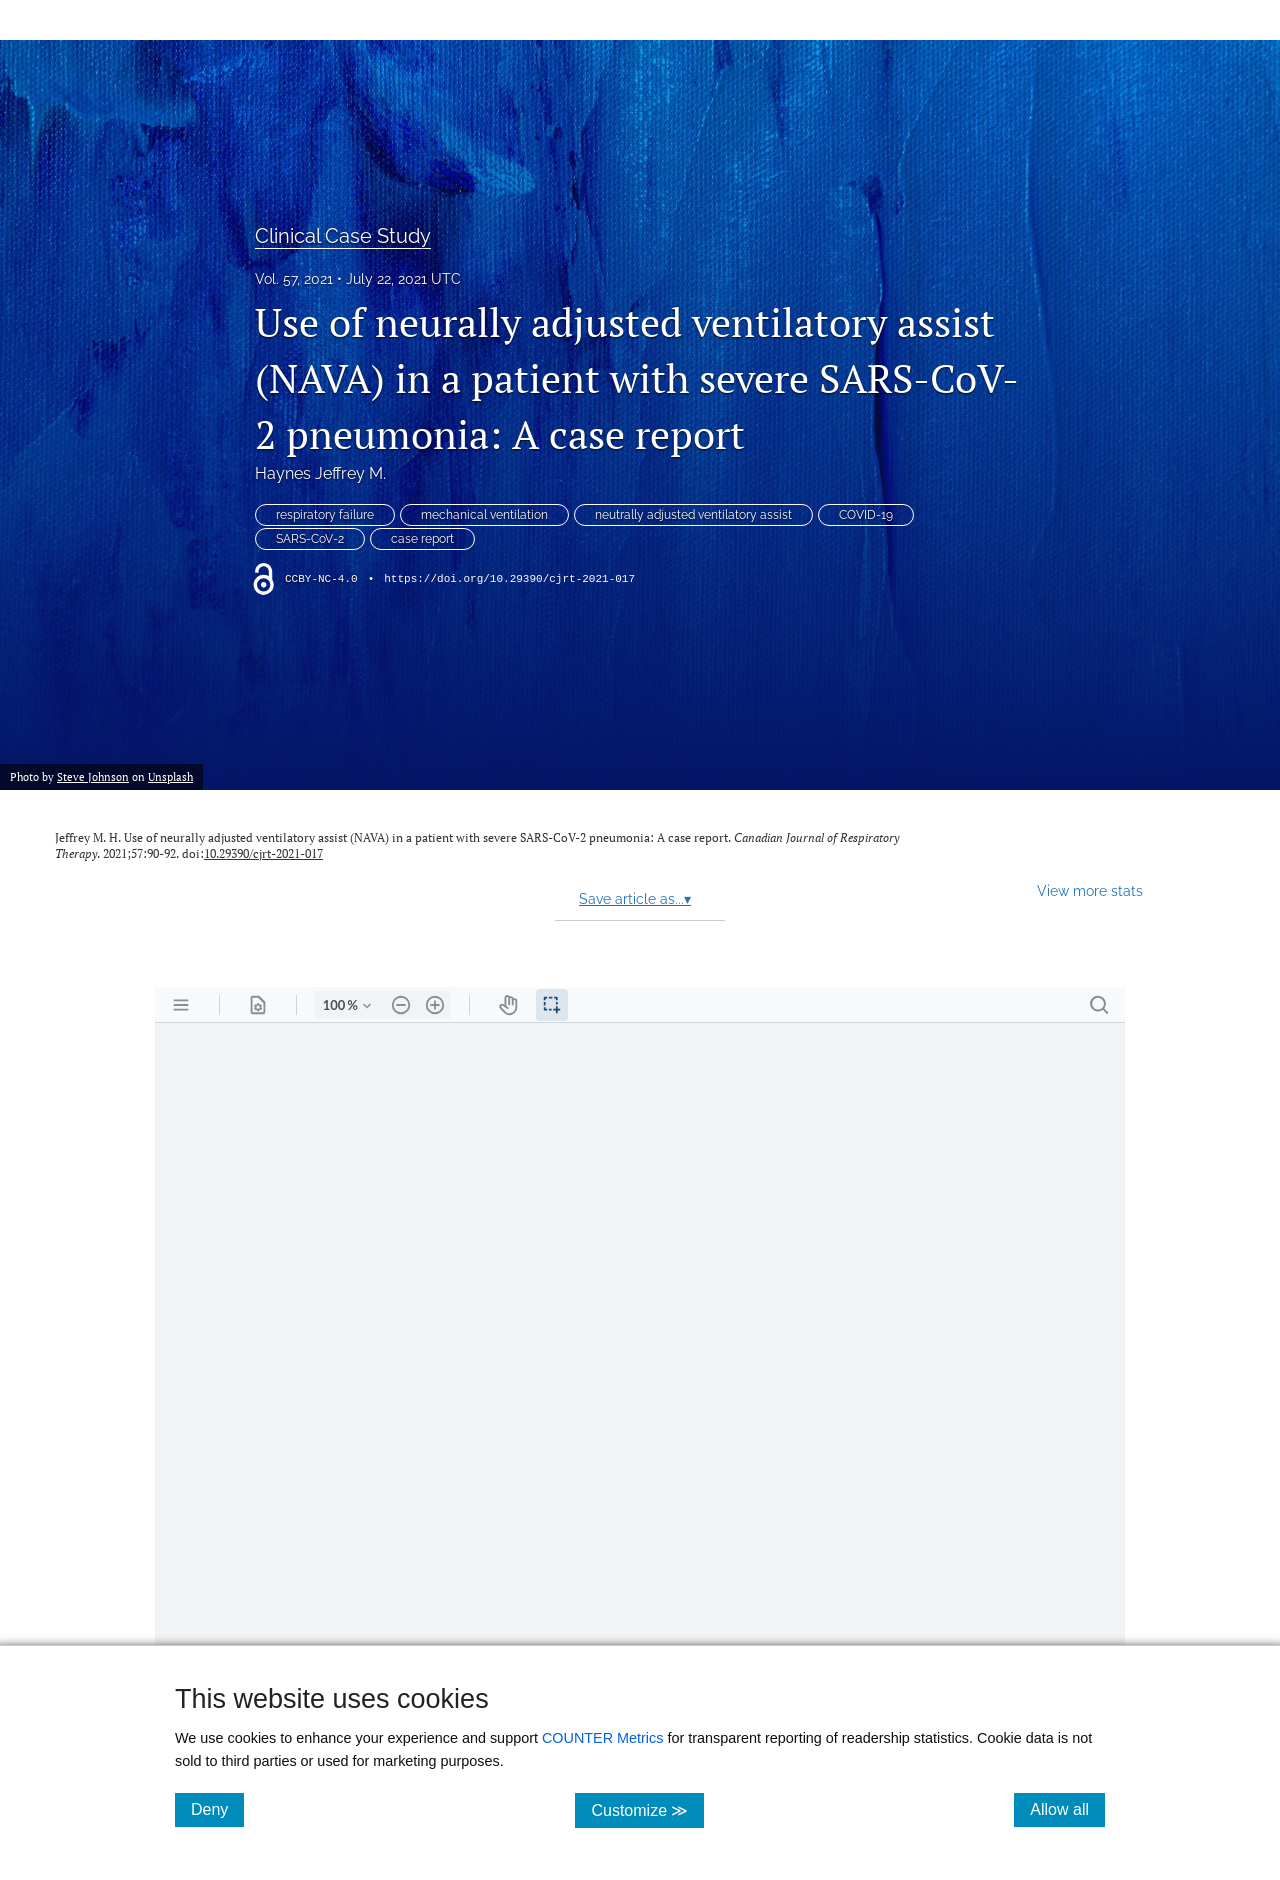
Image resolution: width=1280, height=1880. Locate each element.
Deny (217, 1809)
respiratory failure (325, 515)
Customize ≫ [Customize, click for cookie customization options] (647, 1809)
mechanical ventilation (484, 515)
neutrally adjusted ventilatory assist (693, 515)
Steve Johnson (93, 776)
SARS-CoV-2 (310, 539)
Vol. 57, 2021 (294, 279)
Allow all (1067, 1809)
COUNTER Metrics (603, 1738)
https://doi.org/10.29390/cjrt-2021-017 (509, 579)
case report (422, 539)
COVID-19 (866, 515)
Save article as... (635, 899)
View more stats (1090, 890)
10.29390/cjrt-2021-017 (263, 853)
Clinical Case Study (343, 236)
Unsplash (170, 776)
